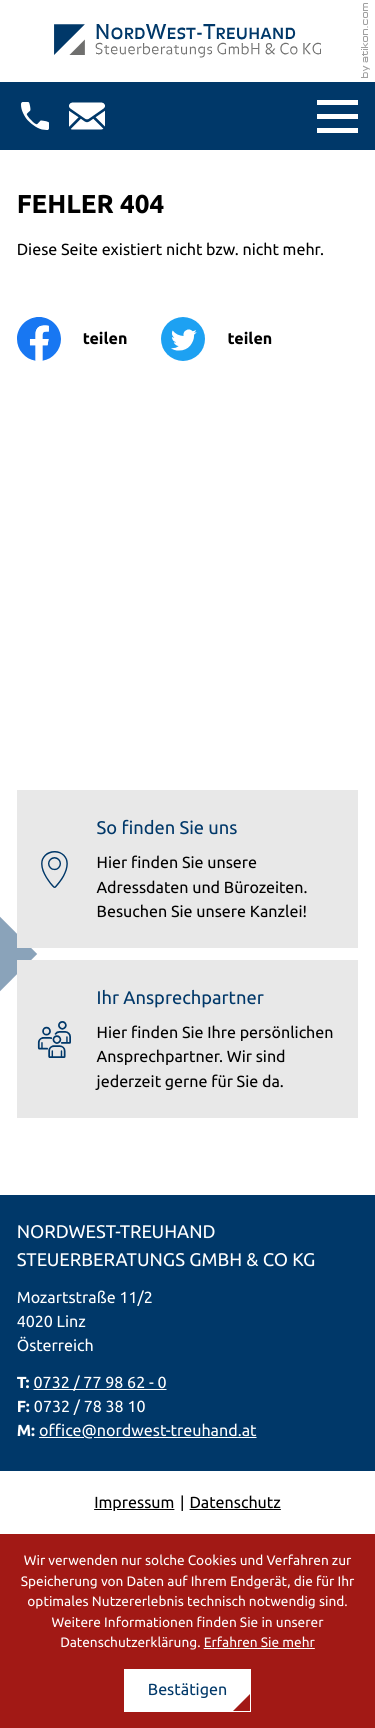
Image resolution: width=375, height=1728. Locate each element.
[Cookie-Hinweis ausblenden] (188, 1690)
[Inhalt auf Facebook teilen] (89, 339)
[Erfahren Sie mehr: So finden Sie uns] (188, 869)
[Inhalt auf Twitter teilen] (233, 339)
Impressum (134, 1503)
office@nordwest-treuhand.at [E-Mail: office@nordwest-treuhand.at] (148, 1431)
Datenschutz (235, 1503)
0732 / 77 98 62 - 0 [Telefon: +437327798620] (100, 1383)
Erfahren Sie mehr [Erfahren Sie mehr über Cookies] (259, 1642)
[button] (35, 116)
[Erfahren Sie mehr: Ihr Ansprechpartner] (188, 1039)
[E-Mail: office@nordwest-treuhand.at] (87, 116)
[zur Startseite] (187, 41)
